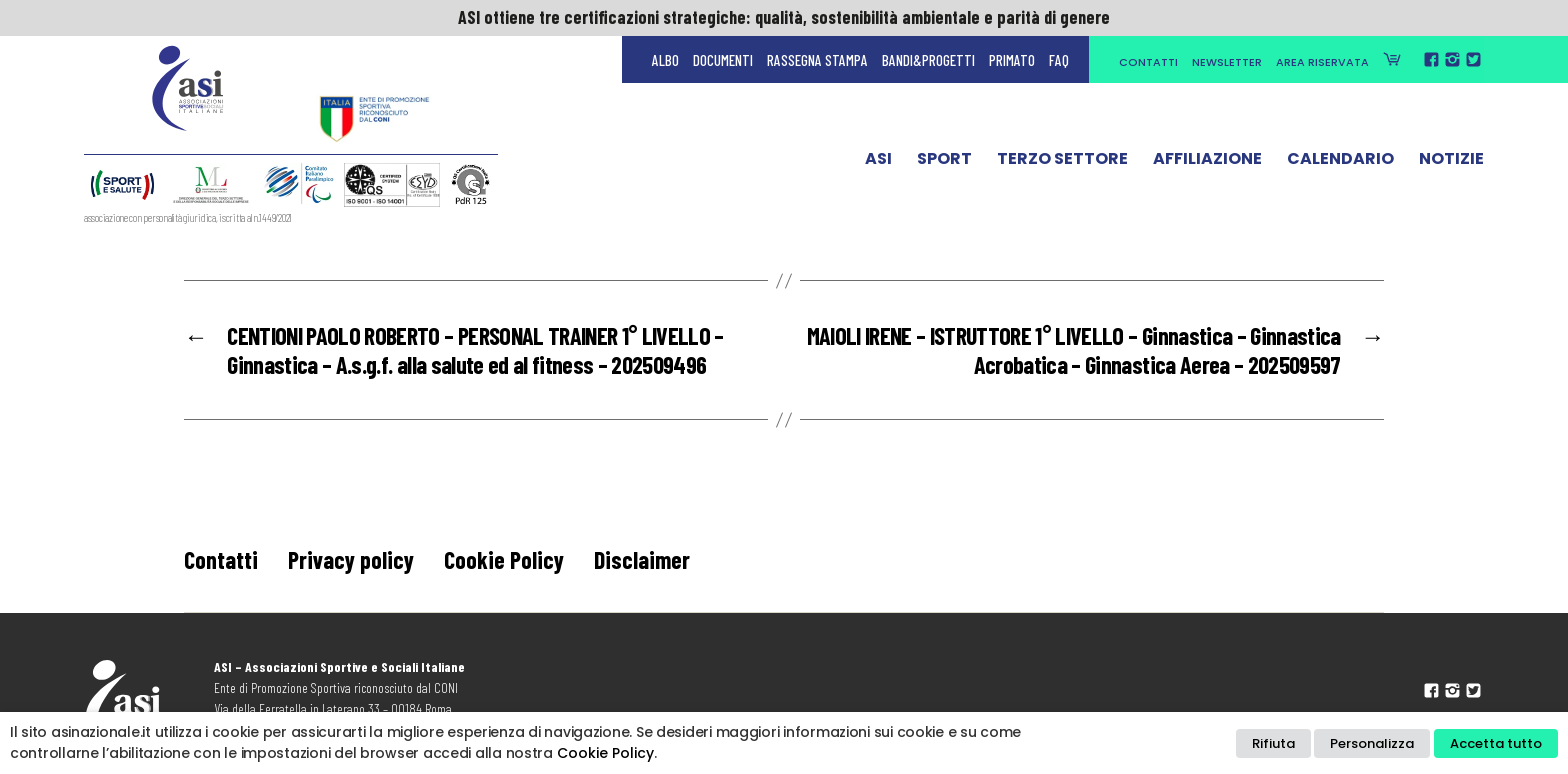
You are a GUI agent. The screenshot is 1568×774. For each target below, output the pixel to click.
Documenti (723, 60)
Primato (1012, 60)
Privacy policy (351, 559)
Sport (944, 163)
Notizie (1451, 163)
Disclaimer (642, 559)
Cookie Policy (504, 559)
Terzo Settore (1062, 163)
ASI (878, 163)
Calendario (1340, 163)
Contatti (1148, 62)
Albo (665, 60)
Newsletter (1227, 62)
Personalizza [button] (1372, 743)
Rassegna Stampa (817, 60)
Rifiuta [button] (1273, 743)
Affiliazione (1207, 163)
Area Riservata (1322, 62)
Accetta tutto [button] (1496, 743)
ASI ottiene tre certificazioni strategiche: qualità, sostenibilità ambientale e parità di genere (784, 17)
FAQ (1059, 60)
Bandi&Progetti (928, 60)
